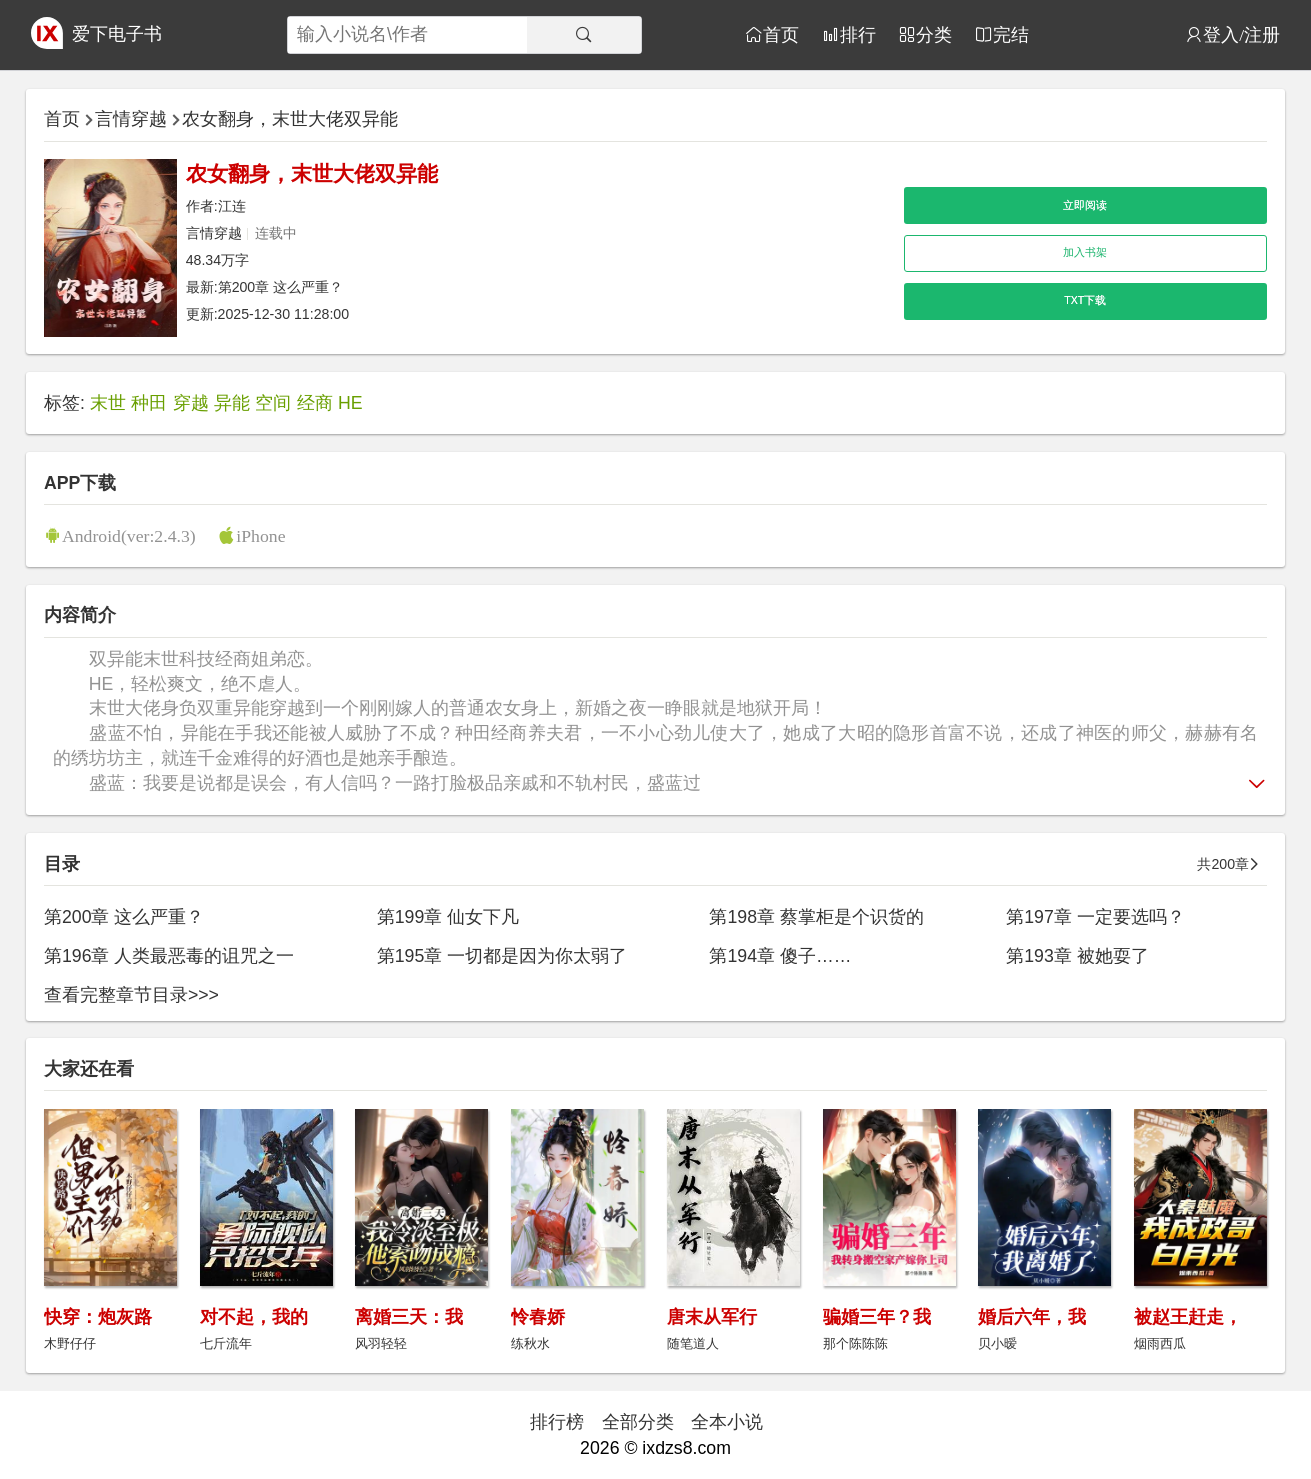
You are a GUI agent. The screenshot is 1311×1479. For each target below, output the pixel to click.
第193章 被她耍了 (1077, 956)
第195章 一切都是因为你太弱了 (502, 956)
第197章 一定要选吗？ (1095, 917)
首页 (781, 34)
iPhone (260, 535)
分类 (934, 34)
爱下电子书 (117, 34)
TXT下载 (1085, 300)
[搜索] (584, 34)
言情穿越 (131, 119)
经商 (315, 403)
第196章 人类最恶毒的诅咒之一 (169, 956)
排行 (858, 34)
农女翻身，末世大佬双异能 (290, 119)
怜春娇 (538, 1317)
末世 (108, 403)
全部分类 (638, 1422)
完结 (1011, 34)
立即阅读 (1085, 205)
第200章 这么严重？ (281, 287)
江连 (232, 206)
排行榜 (557, 1422)
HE (350, 403)
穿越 (191, 403)
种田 (149, 403)
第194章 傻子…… (780, 956)
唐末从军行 (712, 1317)
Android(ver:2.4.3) (129, 535)
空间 (273, 403)
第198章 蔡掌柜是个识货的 (816, 917)
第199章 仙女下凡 (448, 917)
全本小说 (727, 1422)
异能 (232, 403)
